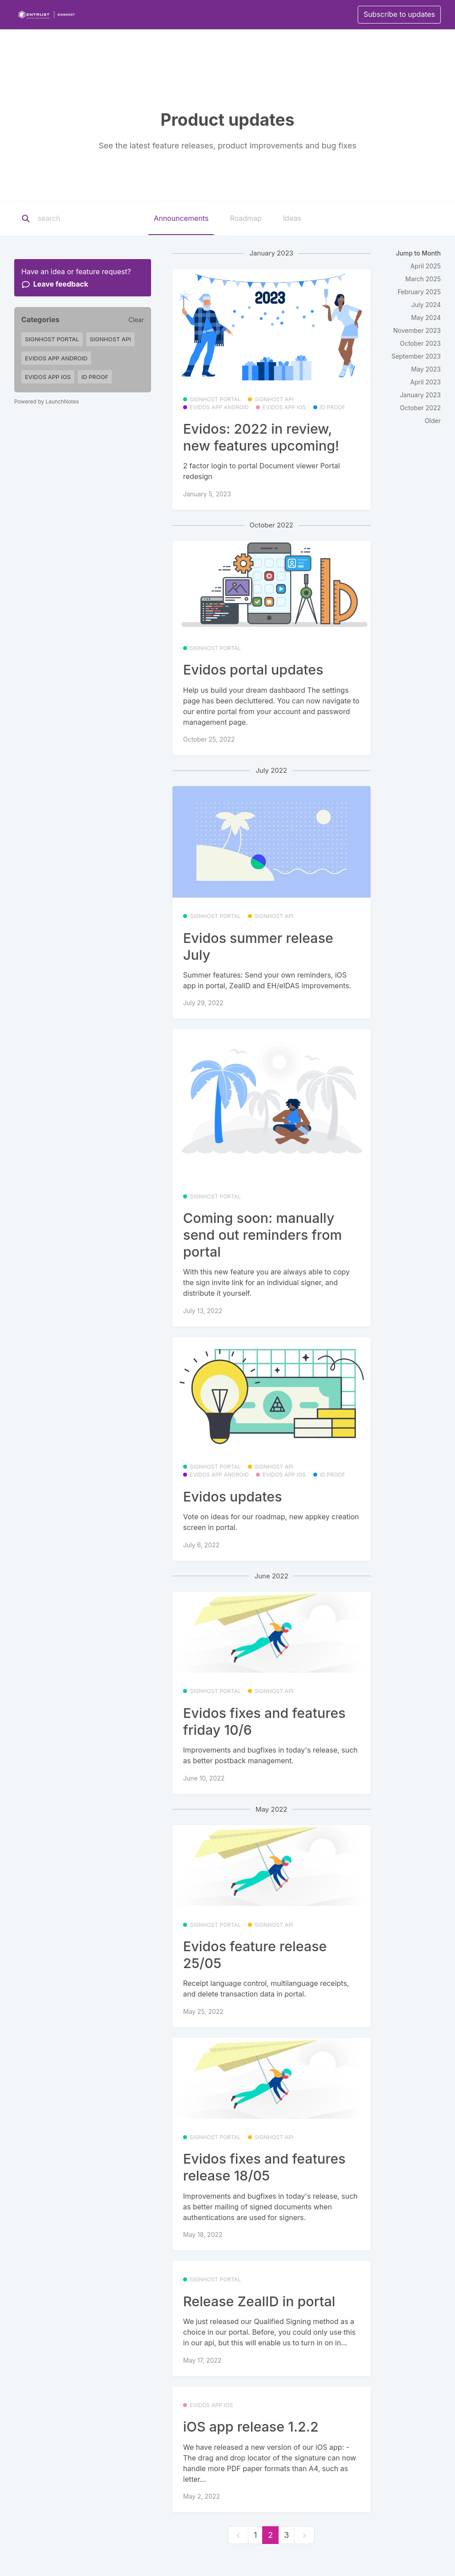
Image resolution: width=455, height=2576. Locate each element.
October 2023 (420, 343)
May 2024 (426, 317)
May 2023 (426, 369)
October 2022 (420, 407)
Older (433, 420)
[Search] (92, 218)
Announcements (181, 218)
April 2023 (425, 382)
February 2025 (419, 292)
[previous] (238, 2535)
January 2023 (420, 395)
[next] (304, 2535)
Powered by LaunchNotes (46, 401)
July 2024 (426, 304)
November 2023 (417, 330)
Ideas (292, 218)
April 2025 (425, 266)
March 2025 (423, 279)
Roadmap (245, 218)
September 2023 (416, 356)
